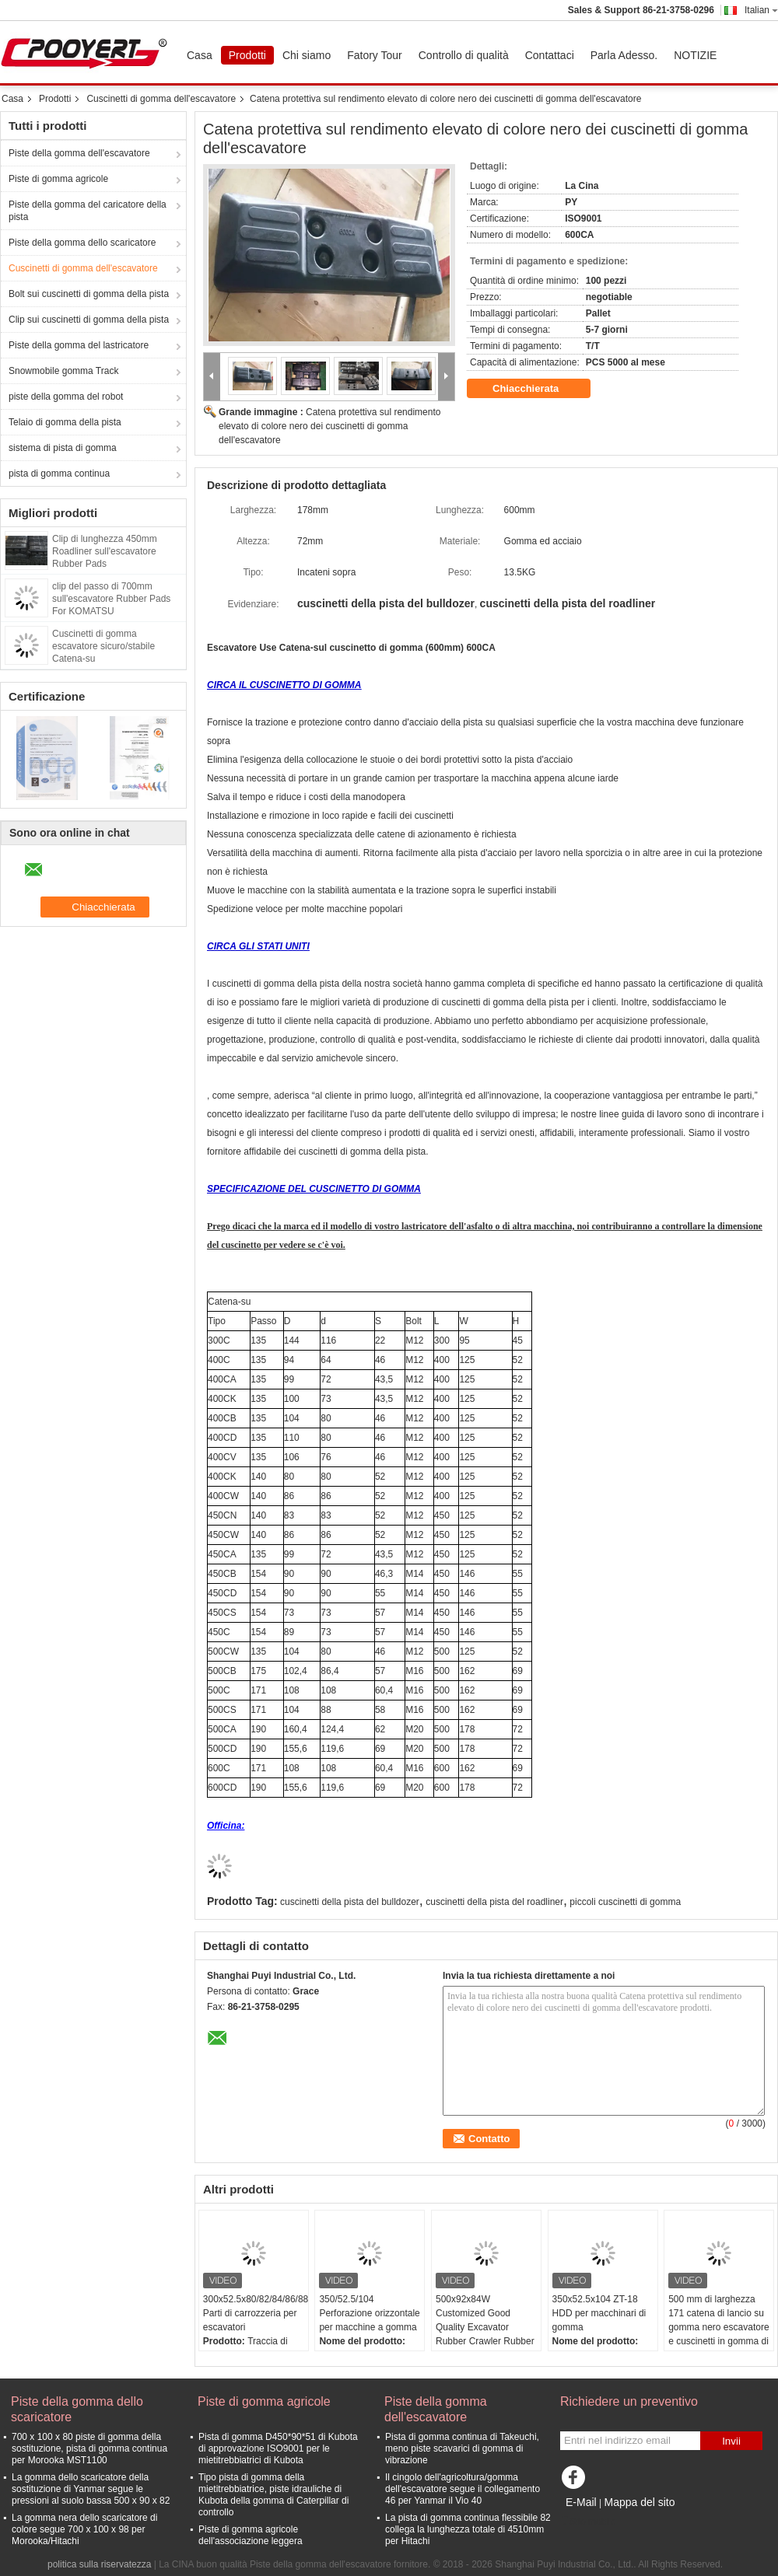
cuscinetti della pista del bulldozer (349, 1901)
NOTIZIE (695, 55)
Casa (199, 55)
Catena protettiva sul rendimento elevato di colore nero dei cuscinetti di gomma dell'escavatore (329, 426)
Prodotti (247, 55)
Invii (731, 2441)
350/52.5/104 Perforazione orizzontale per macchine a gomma (369, 2313)
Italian (761, 10)
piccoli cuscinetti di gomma (625, 1901)
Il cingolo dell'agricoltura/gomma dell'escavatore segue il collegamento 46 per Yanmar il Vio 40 (462, 2489)
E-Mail (581, 2502)
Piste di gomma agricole (58, 178)
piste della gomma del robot (66, 396)
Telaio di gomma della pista (65, 422)
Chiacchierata (536, 389)
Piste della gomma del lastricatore (79, 345)
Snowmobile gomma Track (63, 370)
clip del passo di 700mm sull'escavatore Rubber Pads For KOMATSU (111, 599)
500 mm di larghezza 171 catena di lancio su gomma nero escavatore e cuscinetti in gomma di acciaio (718, 2327)
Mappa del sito (639, 2502)
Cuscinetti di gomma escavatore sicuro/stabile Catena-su (103, 646)
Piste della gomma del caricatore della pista (87, 210)
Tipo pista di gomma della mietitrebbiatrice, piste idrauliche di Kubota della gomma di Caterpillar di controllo (273, 2495)
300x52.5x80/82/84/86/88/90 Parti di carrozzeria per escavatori (255, 2313)
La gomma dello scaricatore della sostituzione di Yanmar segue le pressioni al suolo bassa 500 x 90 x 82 (91, 2489)
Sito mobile (587, 2521)
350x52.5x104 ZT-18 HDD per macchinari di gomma (599, 2313)
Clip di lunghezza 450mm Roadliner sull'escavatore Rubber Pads (104, 551)
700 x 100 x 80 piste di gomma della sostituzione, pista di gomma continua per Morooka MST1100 (89, 2448)
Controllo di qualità (464, 55)
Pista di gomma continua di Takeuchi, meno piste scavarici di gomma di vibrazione (462, 2448)
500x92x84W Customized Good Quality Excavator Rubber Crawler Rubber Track (485, 2327)
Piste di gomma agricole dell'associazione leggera (250, 2535)
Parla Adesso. (624, 55)
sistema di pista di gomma (63, 447)
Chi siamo (306, 55)
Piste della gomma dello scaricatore (82, 242)
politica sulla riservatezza (99, 2564)
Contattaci (549, 55)
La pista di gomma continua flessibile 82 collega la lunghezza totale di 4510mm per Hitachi (468, 2529)
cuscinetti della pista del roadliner (494, 1901)
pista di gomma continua (59, 473)
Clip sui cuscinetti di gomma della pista (89, 319)
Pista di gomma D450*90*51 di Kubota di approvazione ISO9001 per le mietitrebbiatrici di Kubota (278, 2448)
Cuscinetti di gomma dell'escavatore (161, 98)
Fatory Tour (374, 55)
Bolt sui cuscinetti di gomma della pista (89, 293)
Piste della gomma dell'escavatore (79, 153)
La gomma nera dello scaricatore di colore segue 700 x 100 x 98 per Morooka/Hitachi (84, 2529)
